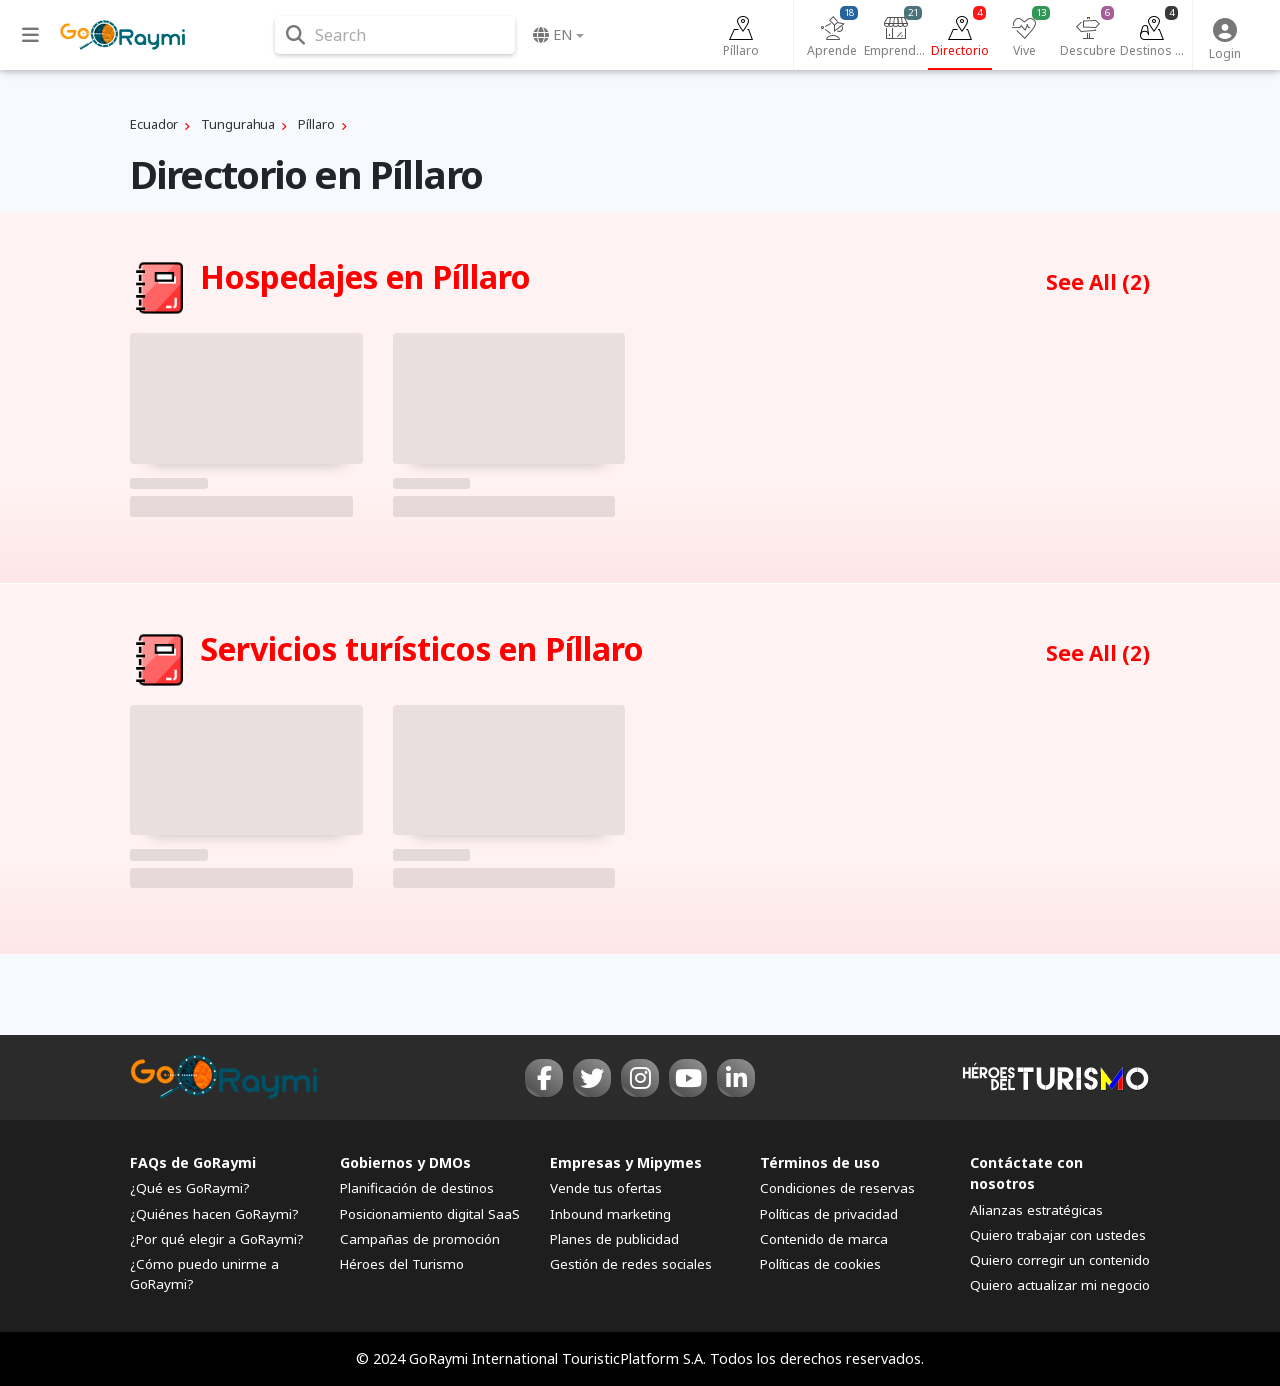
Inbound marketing (610, 1214)
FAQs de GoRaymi (193, 1162)
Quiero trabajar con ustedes (1058, 1235)
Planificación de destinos (417, 1188)
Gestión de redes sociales (631, 1264)
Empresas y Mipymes (626, 1162)
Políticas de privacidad (829, 1214)
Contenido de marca (824, 1239)
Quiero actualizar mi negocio (1060, 1285)
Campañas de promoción (420, 1239)
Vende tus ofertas (606, 1188)
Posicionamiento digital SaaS (430, 1214)
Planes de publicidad (614, 1239)
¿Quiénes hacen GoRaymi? (214, 1214)
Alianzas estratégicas (1036, 1210)
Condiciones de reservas (837, 1188)
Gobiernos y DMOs (405, 1162)
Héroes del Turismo (402, 1264)
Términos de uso (820, 1162)
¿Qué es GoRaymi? (190, 1188)
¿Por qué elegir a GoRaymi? (217, 1239)
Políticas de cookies (820, 1264)
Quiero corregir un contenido (1060, 1260)
